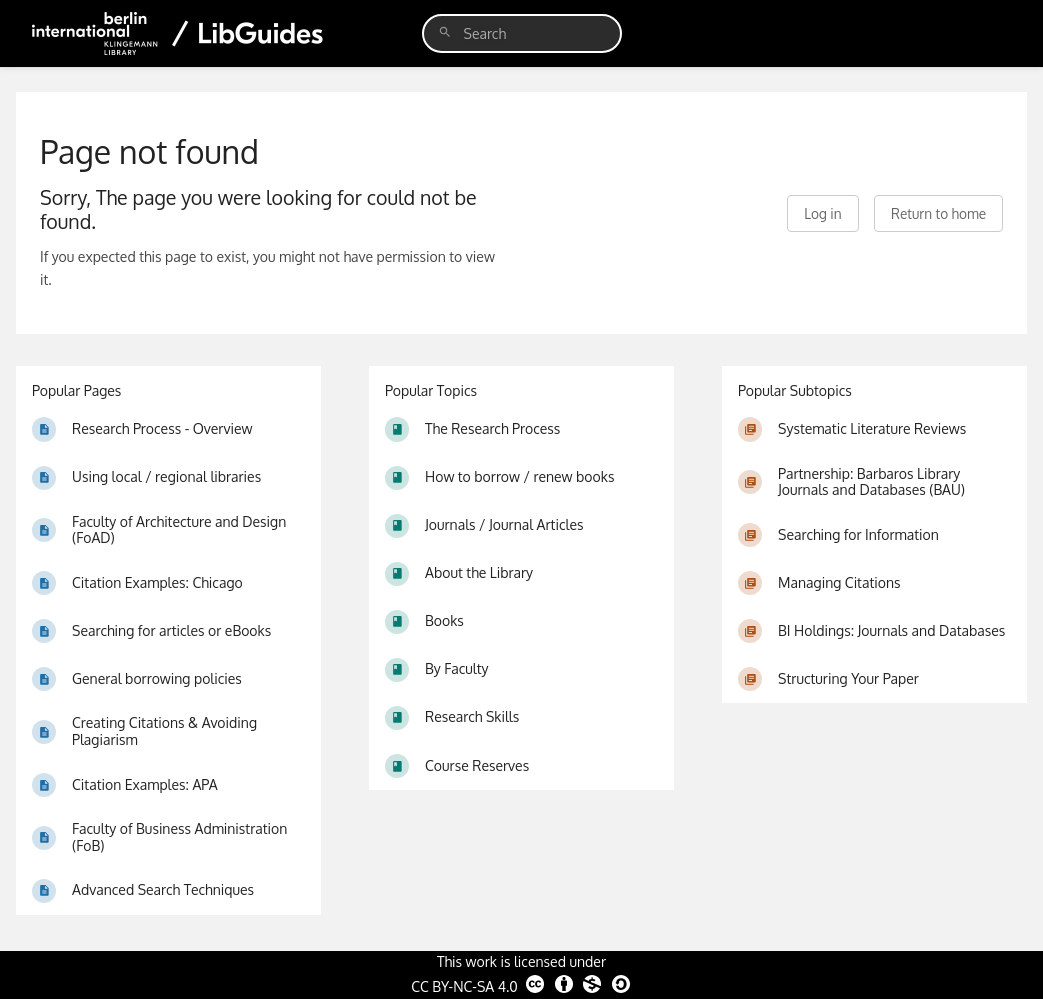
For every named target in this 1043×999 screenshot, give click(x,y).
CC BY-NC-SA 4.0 (521, 984)
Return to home (938, 213)
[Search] (445, 32)
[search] (522, 33)
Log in (822, 213)
